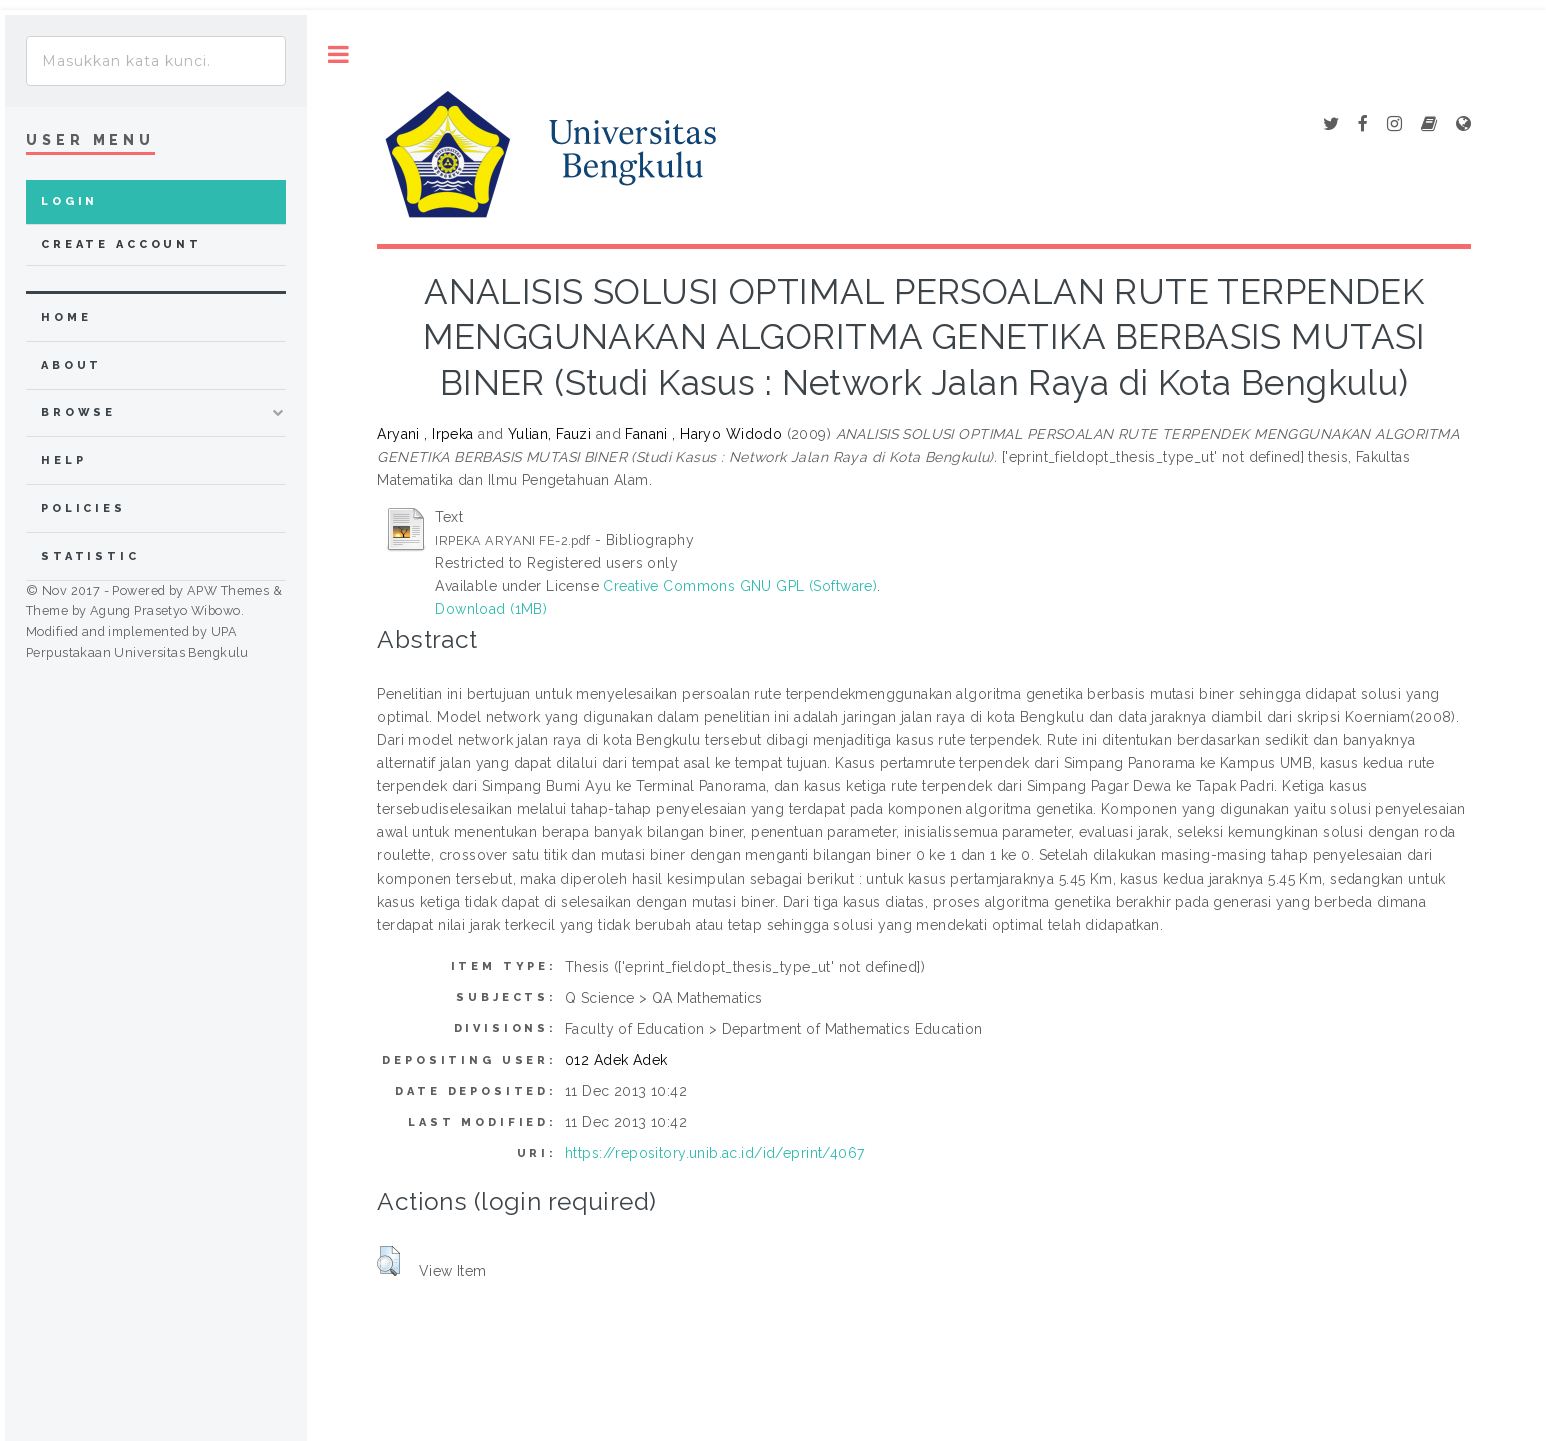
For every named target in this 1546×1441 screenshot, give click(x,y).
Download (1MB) (491, 609)
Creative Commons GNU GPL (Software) (740, 586)
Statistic (90, 556)
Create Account (121, 244)
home (66, 317)
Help (63, 460)
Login (69, 201)
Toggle (338, 54)
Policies (83, 508)
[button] (388, 1261)
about (71, 365)
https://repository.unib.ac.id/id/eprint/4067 (714, 1153)
